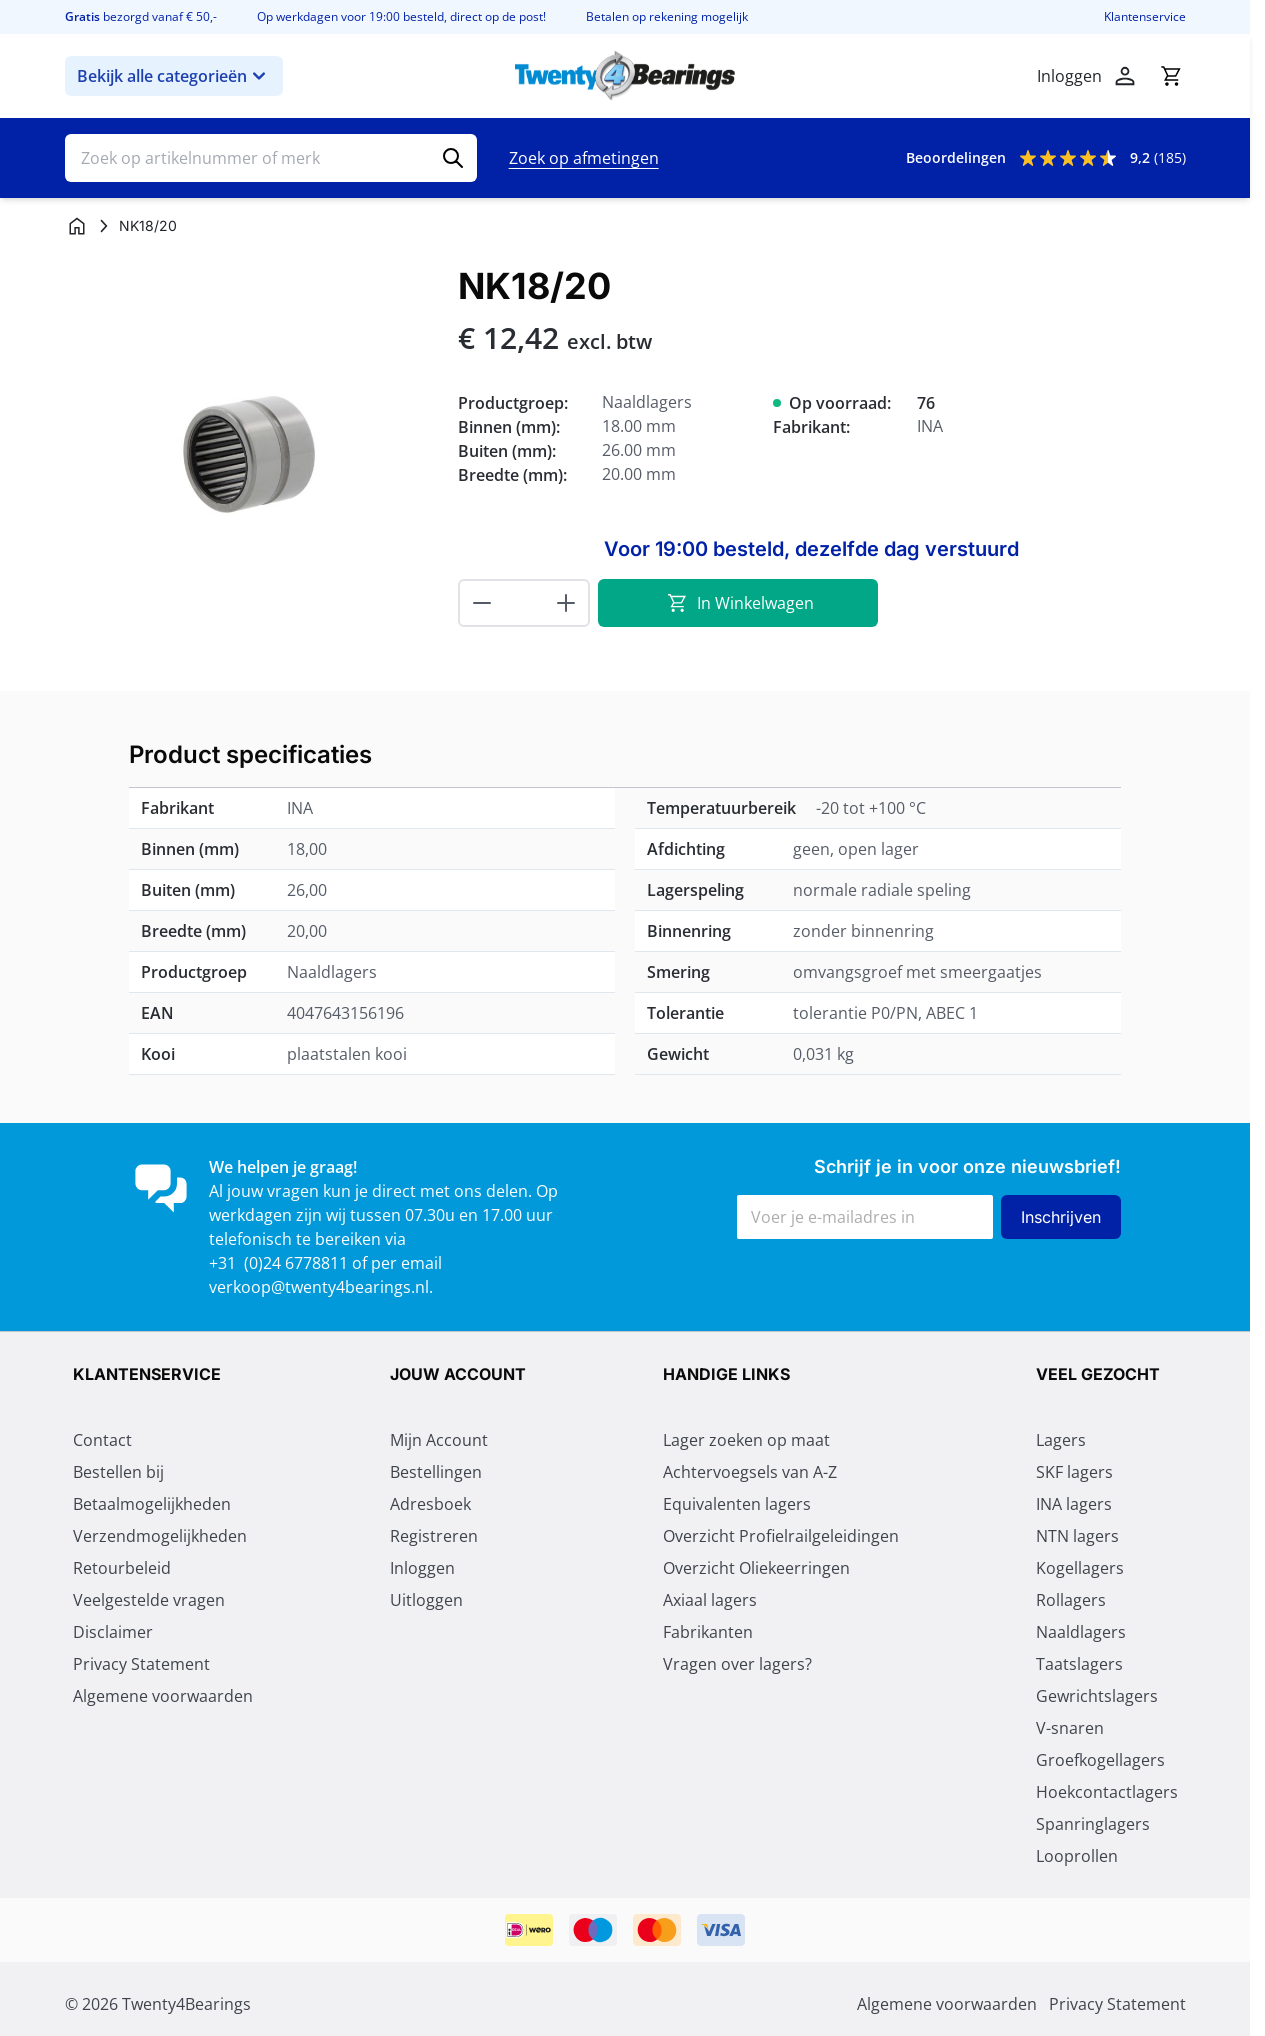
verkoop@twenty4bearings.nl (319, 1287)
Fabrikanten (708, 1634)
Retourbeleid (122, 1570)
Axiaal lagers (710, 1602)
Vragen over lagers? (737, 1666)
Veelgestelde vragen (149, 1602)
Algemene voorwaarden (163, 1698)
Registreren (434, 1538)
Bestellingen (436, 1474)
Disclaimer (113, 1634)
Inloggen (422, 1570)
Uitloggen (426, 1602)
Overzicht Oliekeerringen (756, 1570)
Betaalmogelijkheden (152, 1506)
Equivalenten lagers (737, 1506)
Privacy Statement (141, 1666)
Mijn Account (439, 1442)
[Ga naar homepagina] (77, 226)
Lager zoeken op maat (746, 1442)
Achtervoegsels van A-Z (750, 1474)
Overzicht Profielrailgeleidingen (781, 1538)
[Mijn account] (1125, 76)
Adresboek (430, 1506)
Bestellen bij (118, 1474)
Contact (102, 1442)
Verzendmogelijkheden (160, 1538)
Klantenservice (1145, 17)
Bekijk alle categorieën (174, 76)
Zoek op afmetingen (584, 158)
